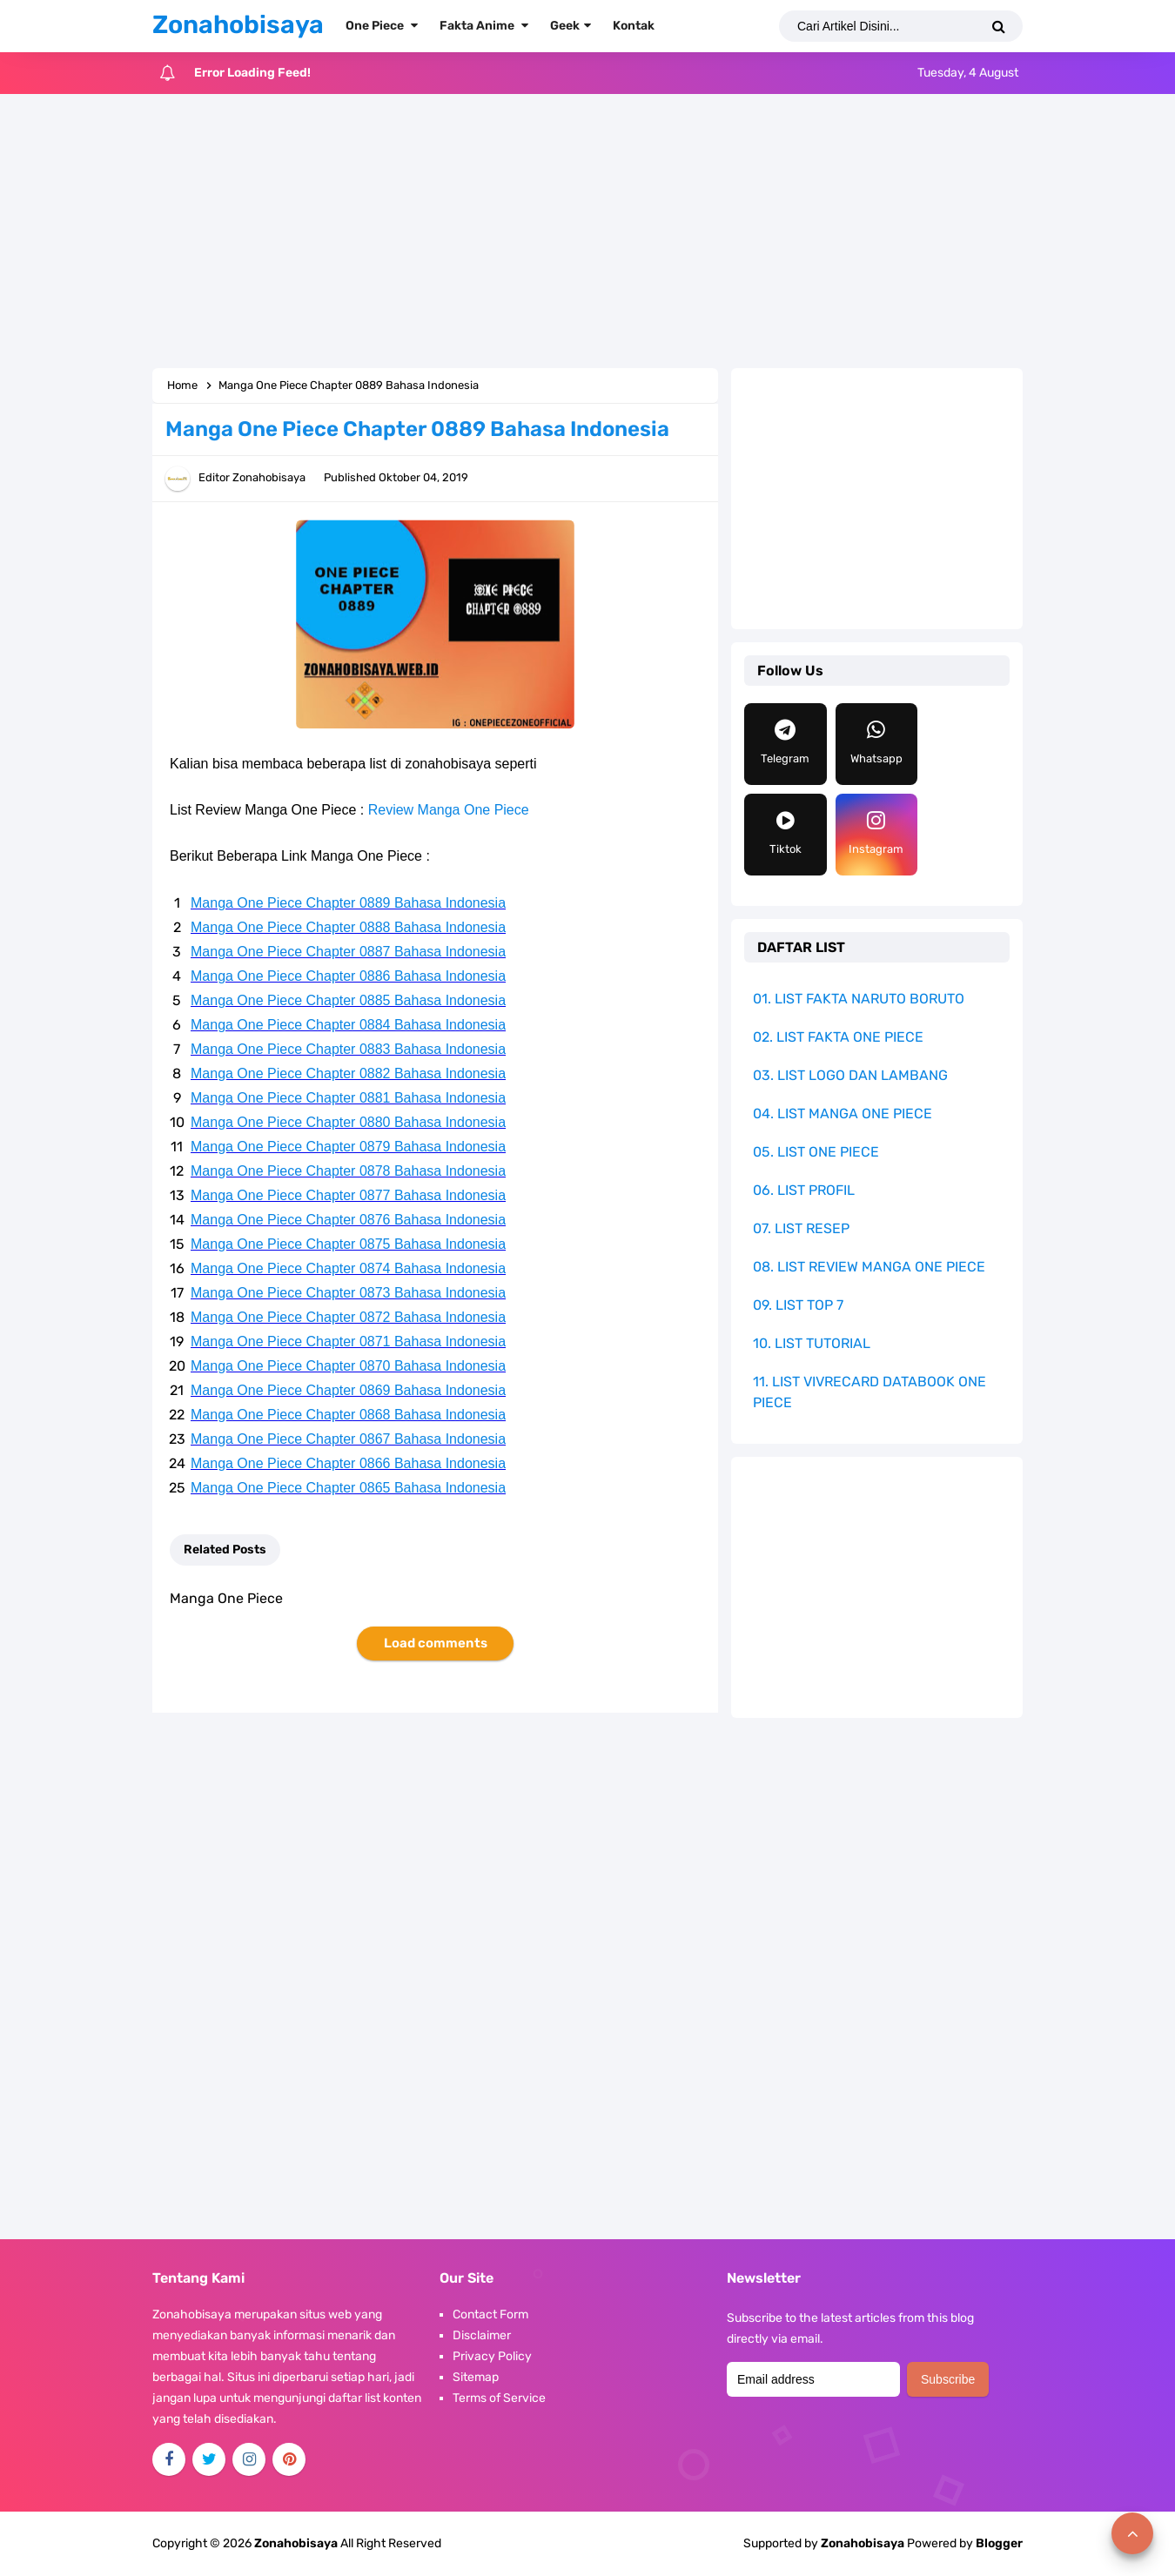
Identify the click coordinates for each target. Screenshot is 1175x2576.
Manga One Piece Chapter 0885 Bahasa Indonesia (348, 1000)
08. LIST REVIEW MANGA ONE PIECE (869, 1266)
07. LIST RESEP (801, 1228)
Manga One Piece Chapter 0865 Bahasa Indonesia (348, 1487)
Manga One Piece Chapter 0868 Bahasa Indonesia (348, 1414)
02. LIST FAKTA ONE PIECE (838, 1037)
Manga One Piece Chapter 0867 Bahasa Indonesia (348, 1439)
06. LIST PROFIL (804, 1190)
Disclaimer (482, 2335)
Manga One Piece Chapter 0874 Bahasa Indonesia (348, 1268)
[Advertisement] (587, 233)
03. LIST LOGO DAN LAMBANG (850, 1075)
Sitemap (476, 2377)
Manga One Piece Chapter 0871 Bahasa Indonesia (348, 1341)
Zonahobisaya (862, 2543)
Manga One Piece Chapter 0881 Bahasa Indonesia (348, 1097)
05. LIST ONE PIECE (816, 1152)
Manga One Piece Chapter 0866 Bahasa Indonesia (348, 1463)
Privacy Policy (492, 2356)
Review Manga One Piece (448, 809)
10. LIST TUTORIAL (811, 1343)
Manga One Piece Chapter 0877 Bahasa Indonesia (348, 1195)
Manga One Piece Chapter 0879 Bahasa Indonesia (348, 1146)
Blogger (999, 2543)
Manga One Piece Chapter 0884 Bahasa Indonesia (348, 1024)
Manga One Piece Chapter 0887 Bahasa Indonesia (348, 951)
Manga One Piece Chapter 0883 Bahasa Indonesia (348, 1049)
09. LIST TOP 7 (798, 1305)
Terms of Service (499, 2398)
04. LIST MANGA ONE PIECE (842, 1113)
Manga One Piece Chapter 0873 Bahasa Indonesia (348, 1292)
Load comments (435, 1643)
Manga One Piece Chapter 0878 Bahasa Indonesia (348, 1171)
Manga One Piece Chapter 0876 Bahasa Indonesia (348, 1219)
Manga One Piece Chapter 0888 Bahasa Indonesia (348, 927)
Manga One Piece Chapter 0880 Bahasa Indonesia (348, 1122)
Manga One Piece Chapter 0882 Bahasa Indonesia (348, 1073)
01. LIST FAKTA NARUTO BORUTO (858, 998)
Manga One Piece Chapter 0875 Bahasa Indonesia (348, 1244)
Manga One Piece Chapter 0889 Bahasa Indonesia (348, 903)
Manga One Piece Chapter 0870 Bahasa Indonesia (348, 1365)
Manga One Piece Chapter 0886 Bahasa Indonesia (348, 976)
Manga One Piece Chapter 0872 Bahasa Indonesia (348, 1317)
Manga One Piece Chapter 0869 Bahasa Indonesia (348, 1390)
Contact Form (490, 2314)
